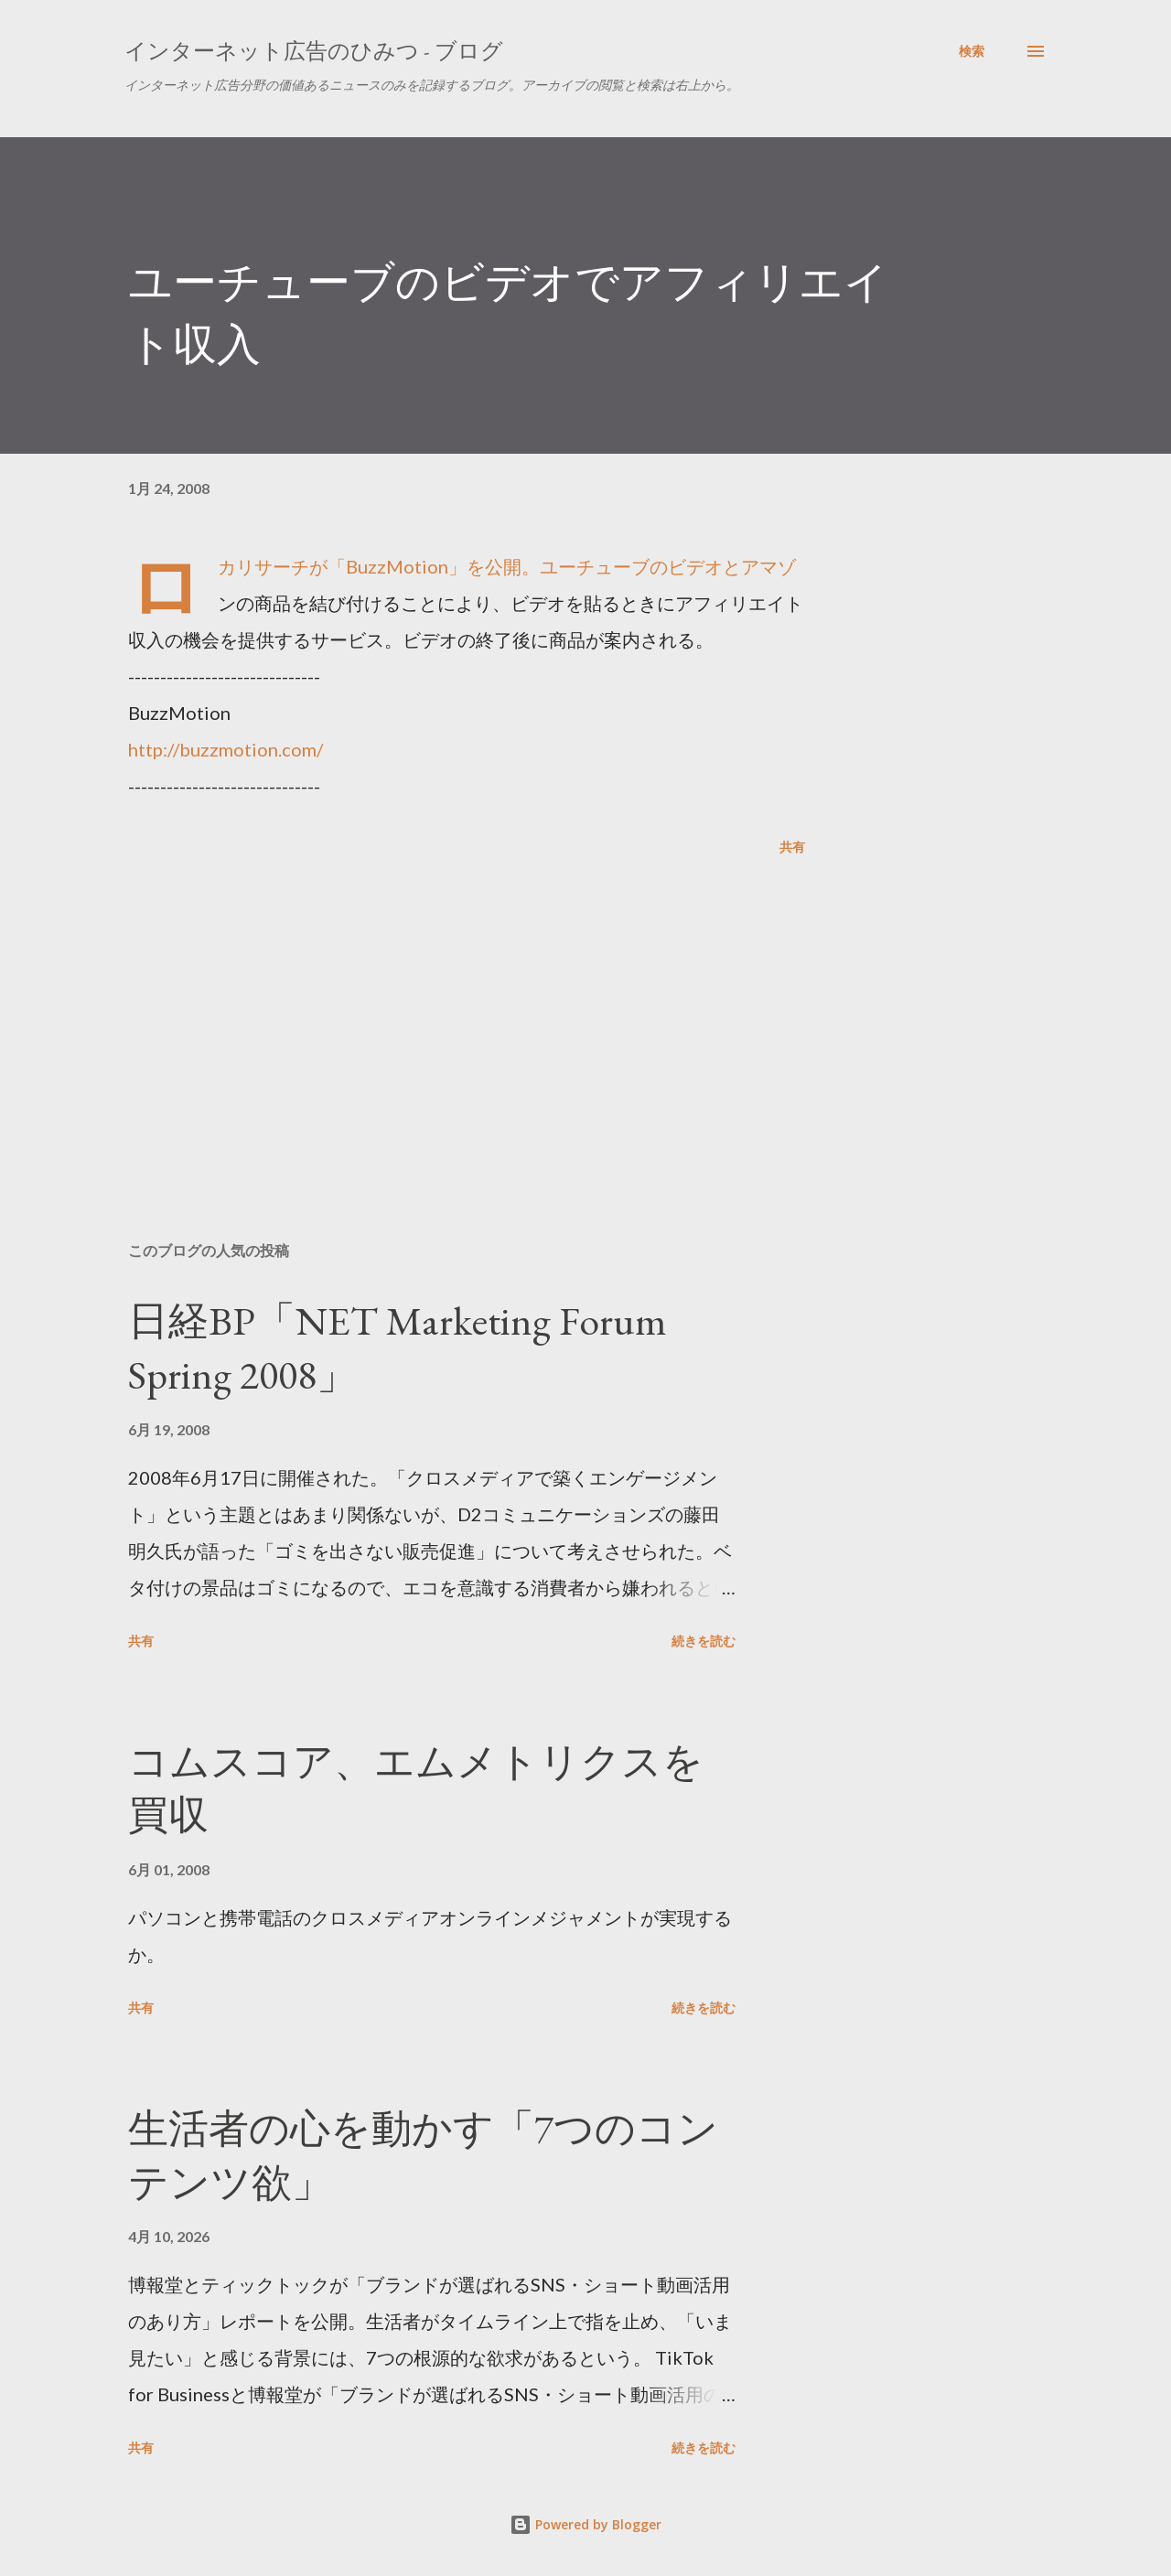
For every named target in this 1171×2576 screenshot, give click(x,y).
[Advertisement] (437, 1014)
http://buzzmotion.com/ (225, 749)
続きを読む (703, 1640)
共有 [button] (792, 846)
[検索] (971, 51)
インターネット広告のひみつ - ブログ (313, 51)
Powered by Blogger (585, 2524)
